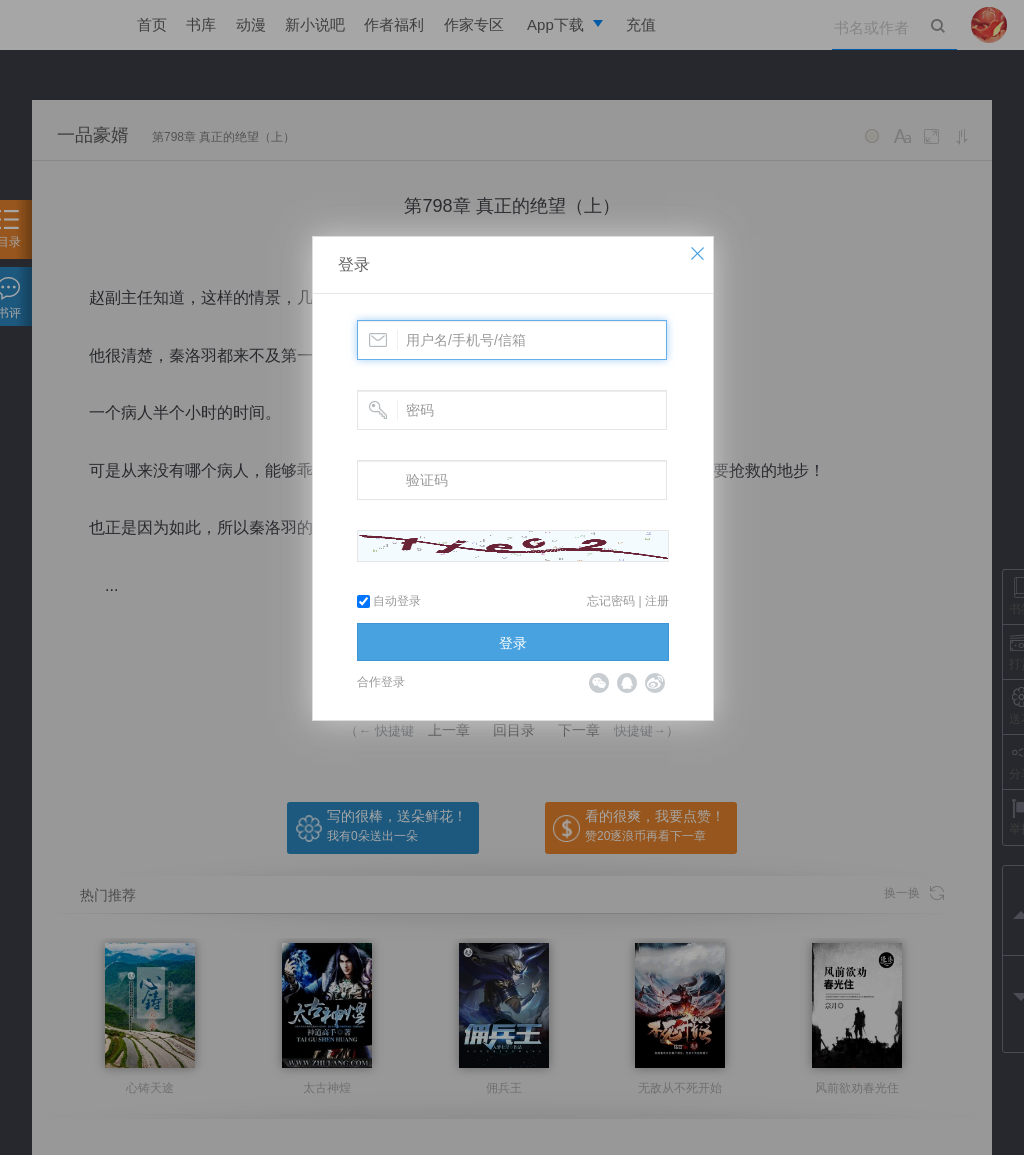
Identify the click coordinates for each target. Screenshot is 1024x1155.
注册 (657, 601)
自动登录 (389, 601)
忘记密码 (611, 601)
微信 (599, 683)
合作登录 (381, 682)
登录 (354, 264)
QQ (627, 683)
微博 (655, 683)
